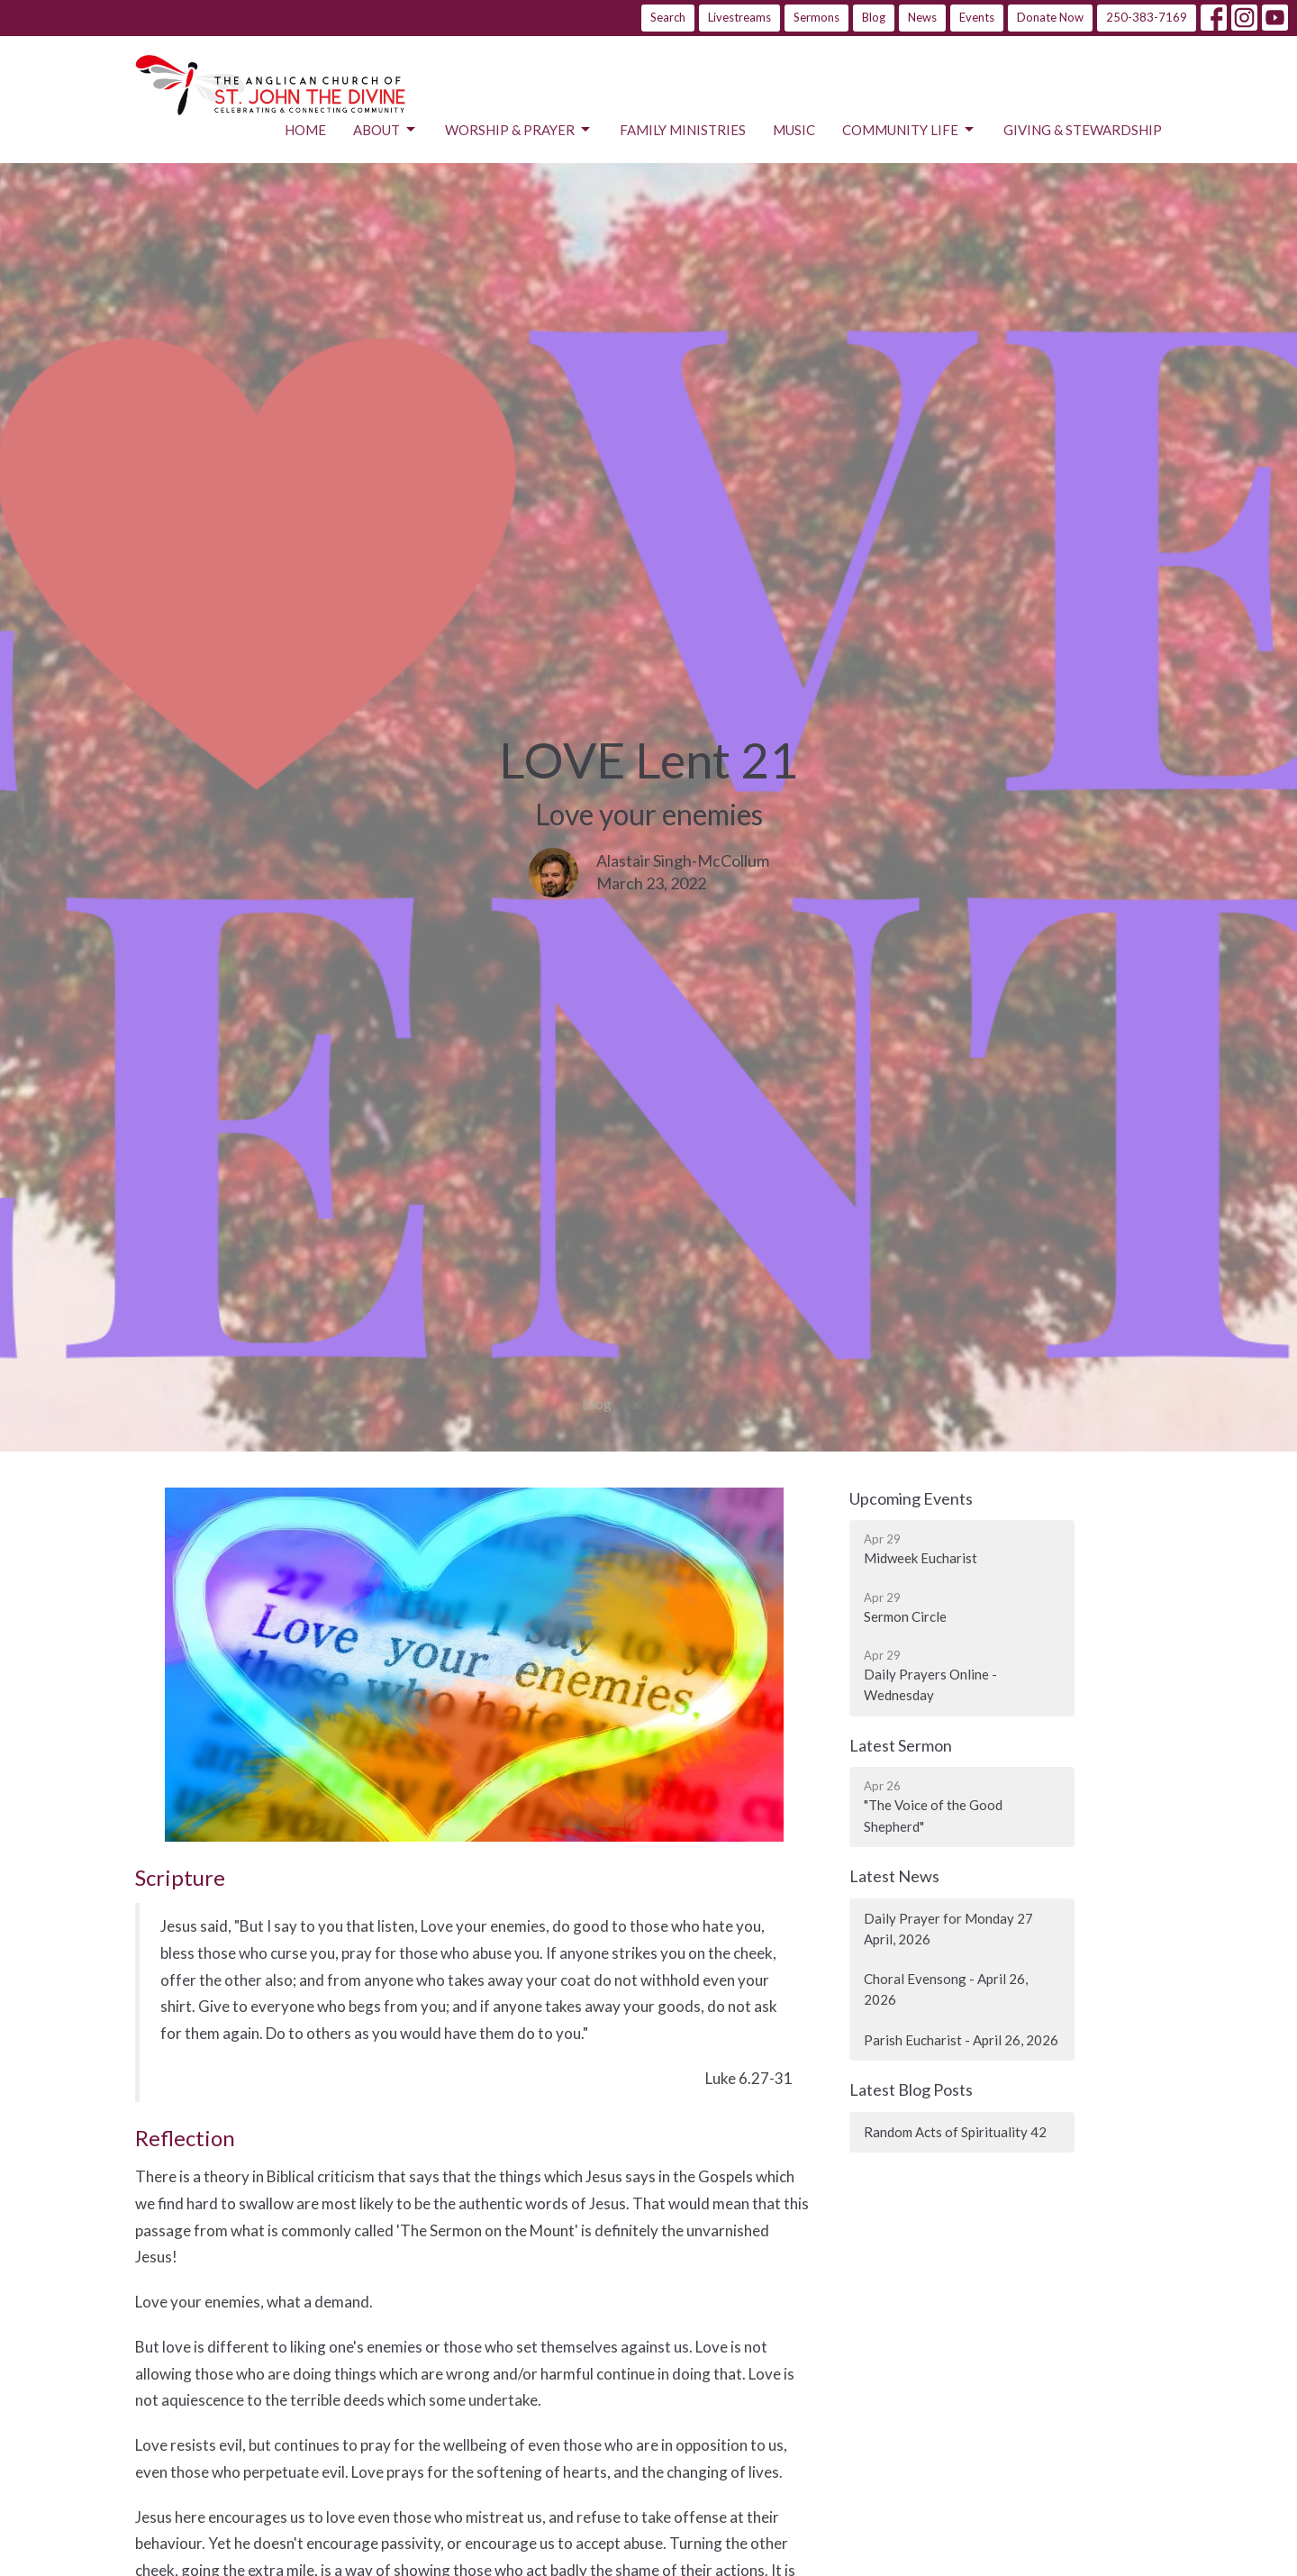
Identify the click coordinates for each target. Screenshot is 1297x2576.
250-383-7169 (1146, 17)
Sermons (816, 17)
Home (305, 130)
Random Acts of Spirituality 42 (955, 2132)
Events (976, 17)
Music (794, 130)
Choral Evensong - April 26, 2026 (946, 1989)
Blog (873, 17)
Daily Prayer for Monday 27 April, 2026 (948, 1928)
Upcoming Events (911, 1498)
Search (667, 17)
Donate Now (1050, 17)
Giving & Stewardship (1082, 130)
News (922, 17)
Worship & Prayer (519, 130)
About (385, 130)
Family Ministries (683, 130)
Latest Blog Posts (911, 2089)
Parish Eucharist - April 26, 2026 (961, 2040)
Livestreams (739, 17)
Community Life (909, 130)
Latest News (894, 1876)
